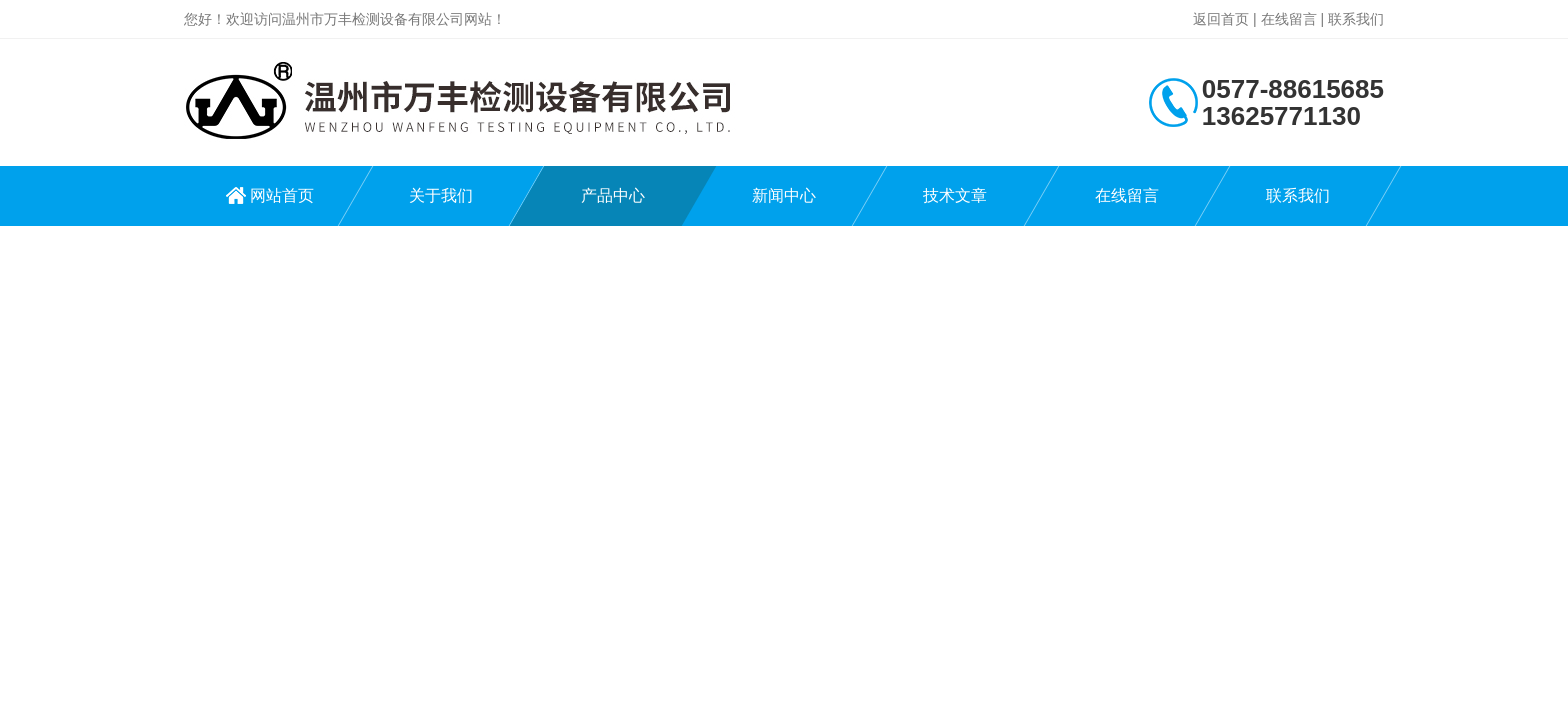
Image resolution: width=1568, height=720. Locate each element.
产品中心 (613, 195)
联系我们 (1356, 19)
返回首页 (1221, 19)
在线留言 (1289, 19)
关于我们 (441, 195)
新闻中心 (784, 195)
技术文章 (955, 195)
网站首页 (282, 195)
